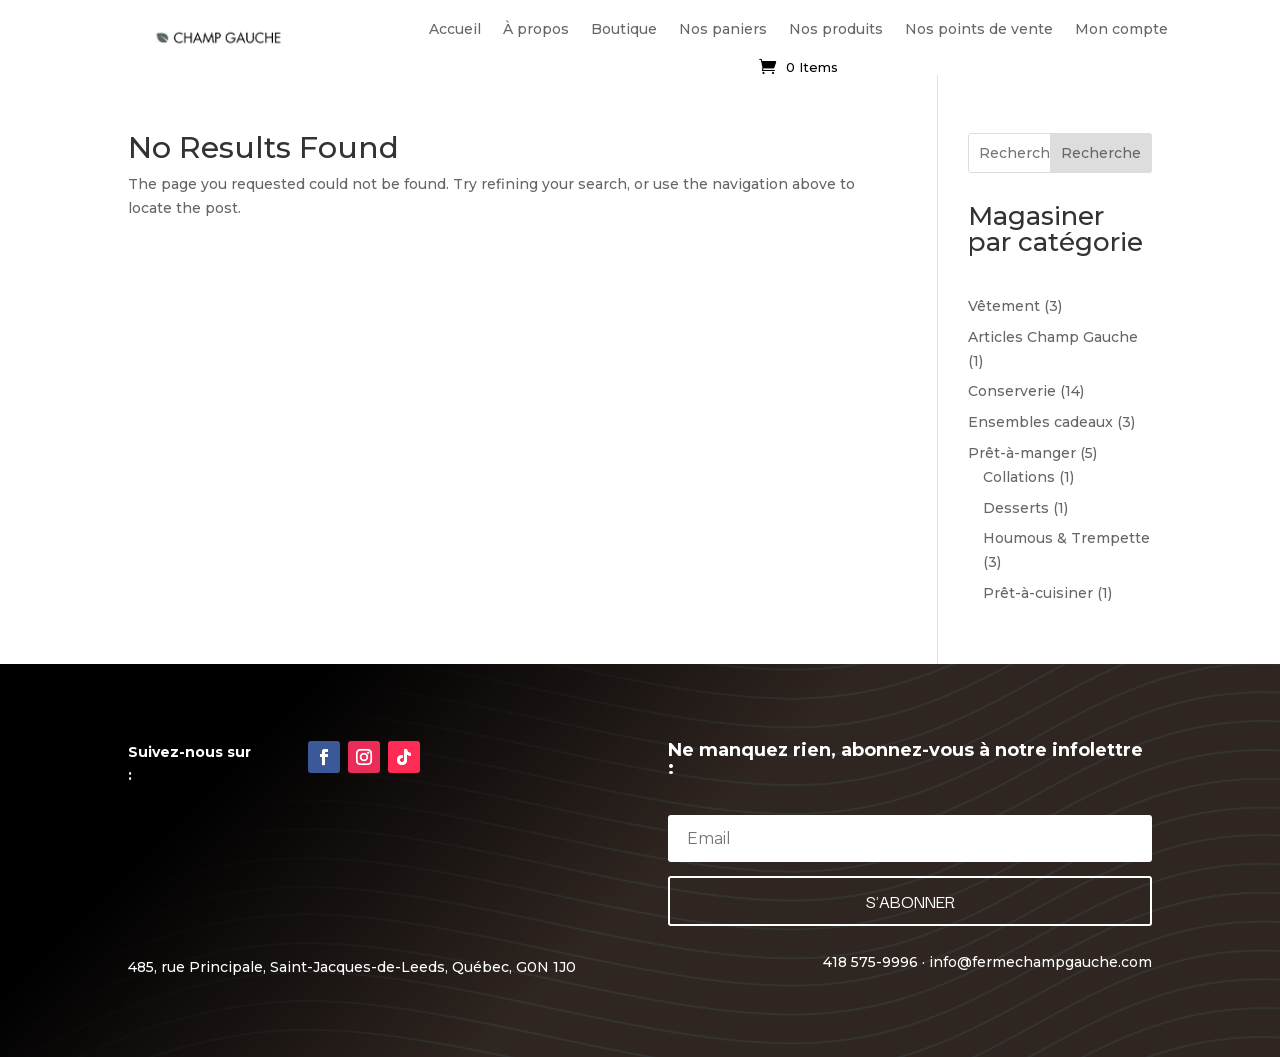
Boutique (624, 29)
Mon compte (1121, 29)
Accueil (455, 29)
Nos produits (836, 29)
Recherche (1101, 153)
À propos (536, 29)
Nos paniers (723, 29)
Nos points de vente (979, 29)
